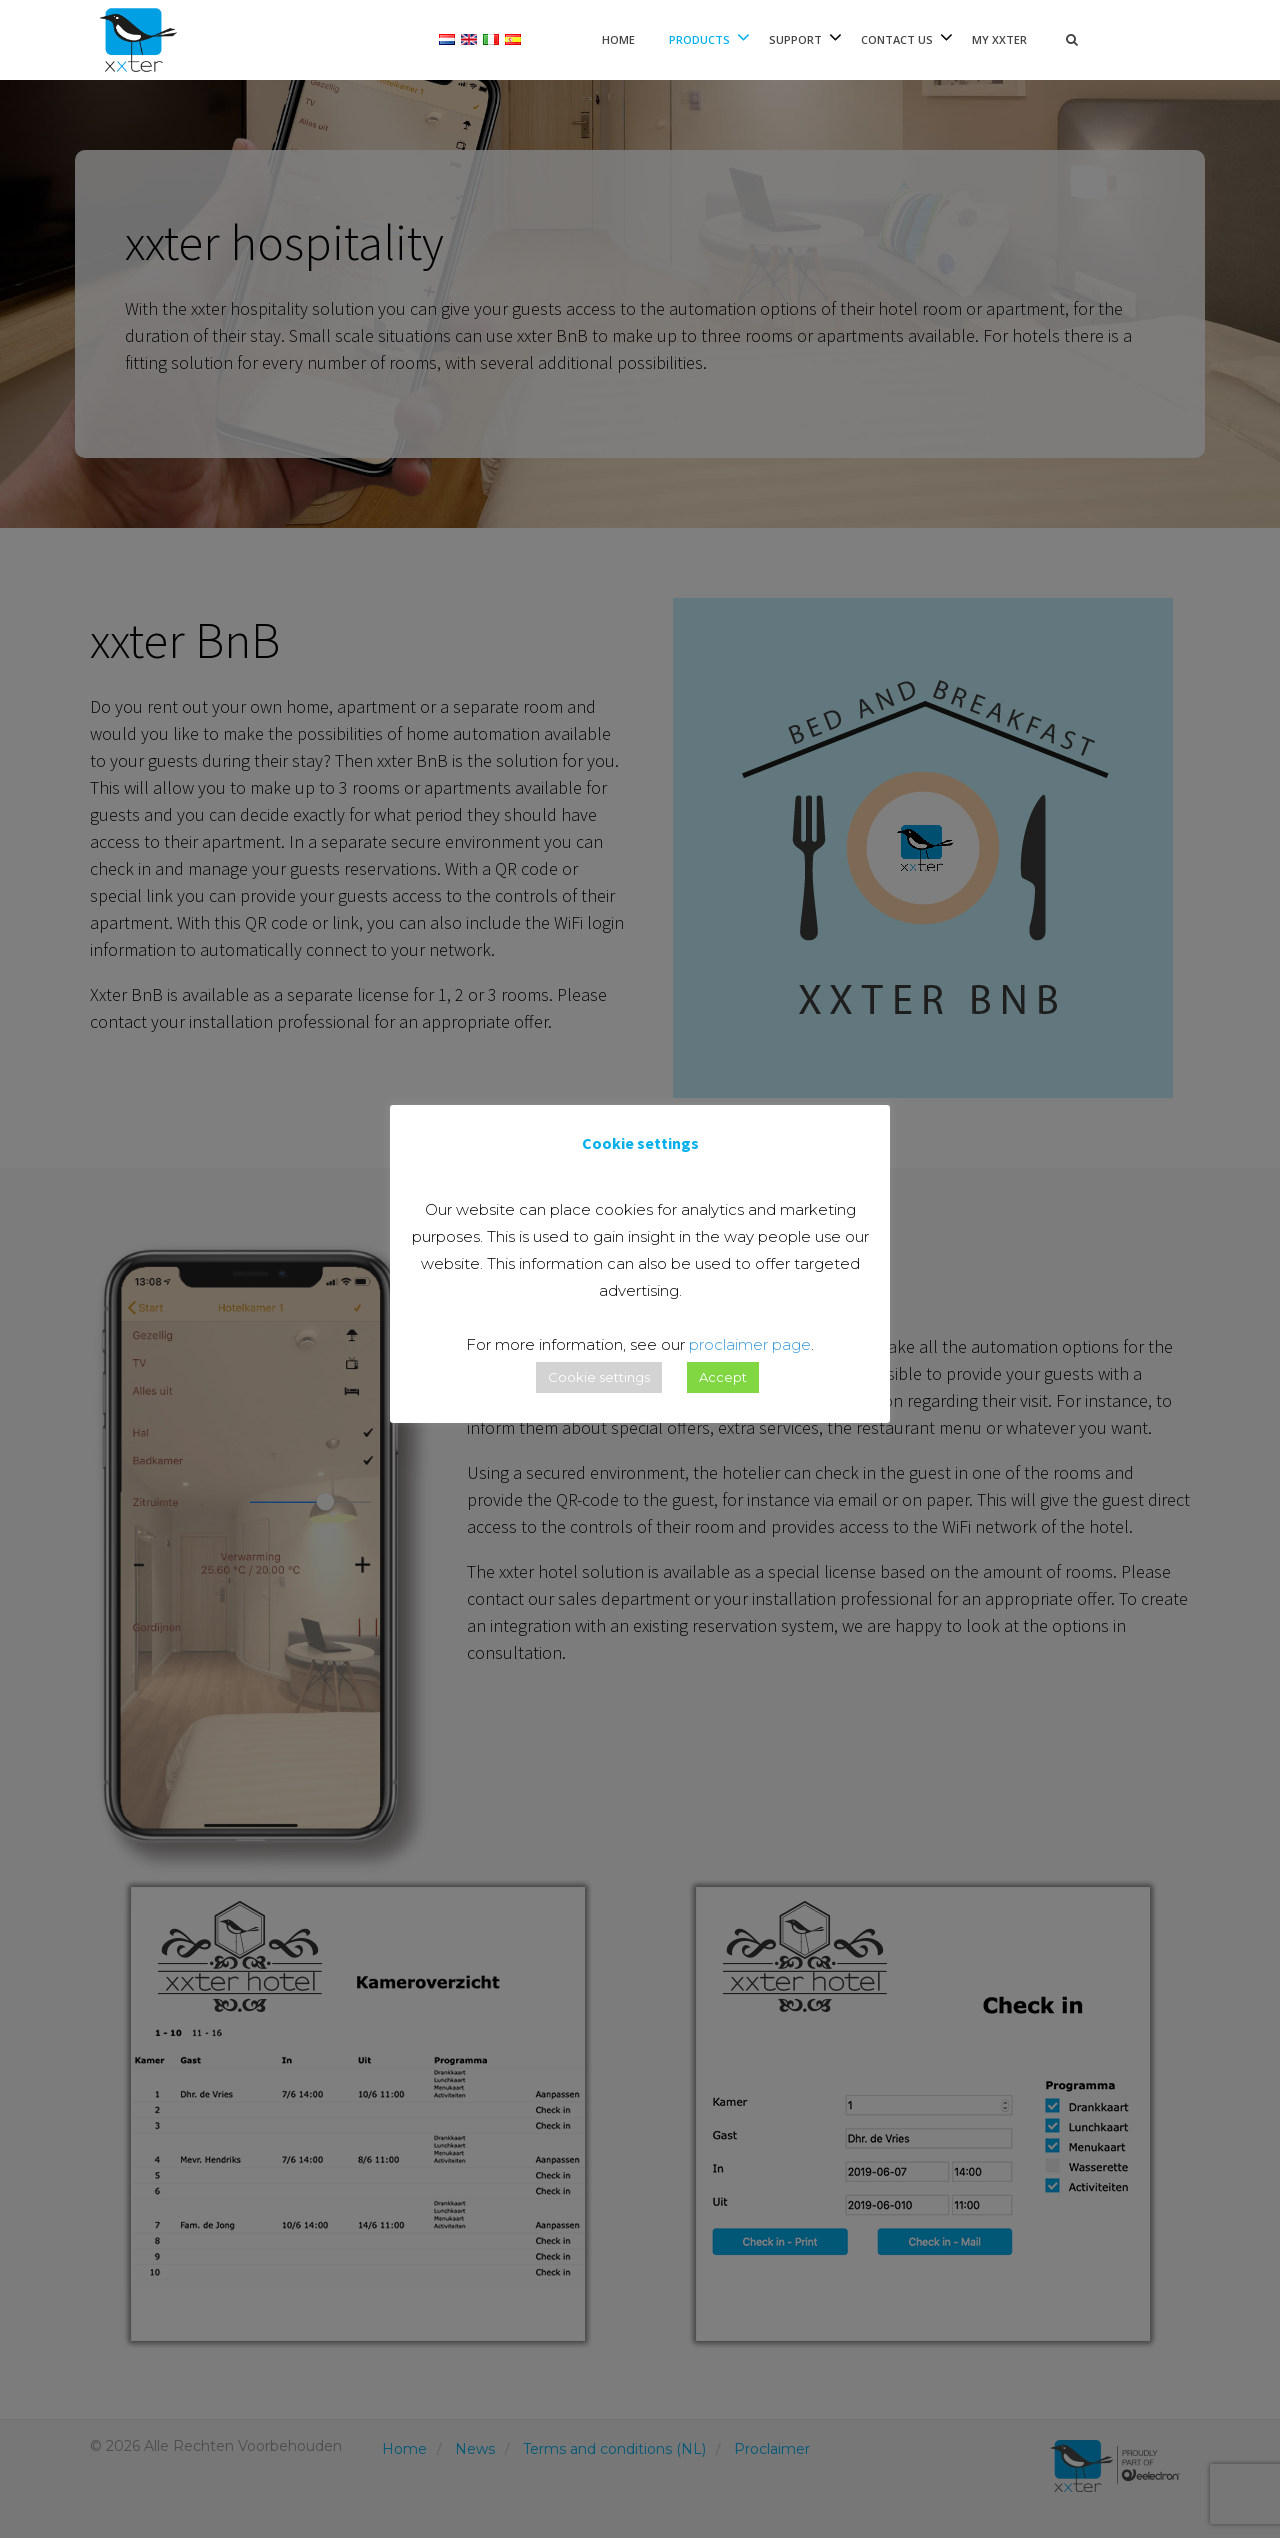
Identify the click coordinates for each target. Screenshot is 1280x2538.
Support (795, 39)
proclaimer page (750, 1344)
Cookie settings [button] (599, 1377)
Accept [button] (723, 1377)
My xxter (999, 39)
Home (618, 39)
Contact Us (897, 39)
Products (699, 39)
